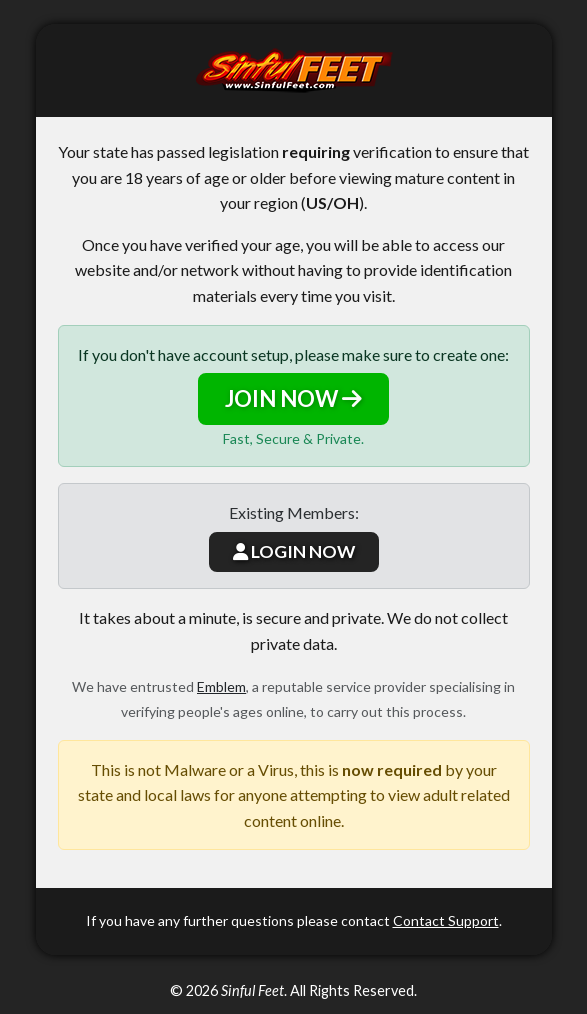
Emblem (221, 686)
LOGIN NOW (294, 551)
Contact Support (446, 920)
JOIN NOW (293, 398)
